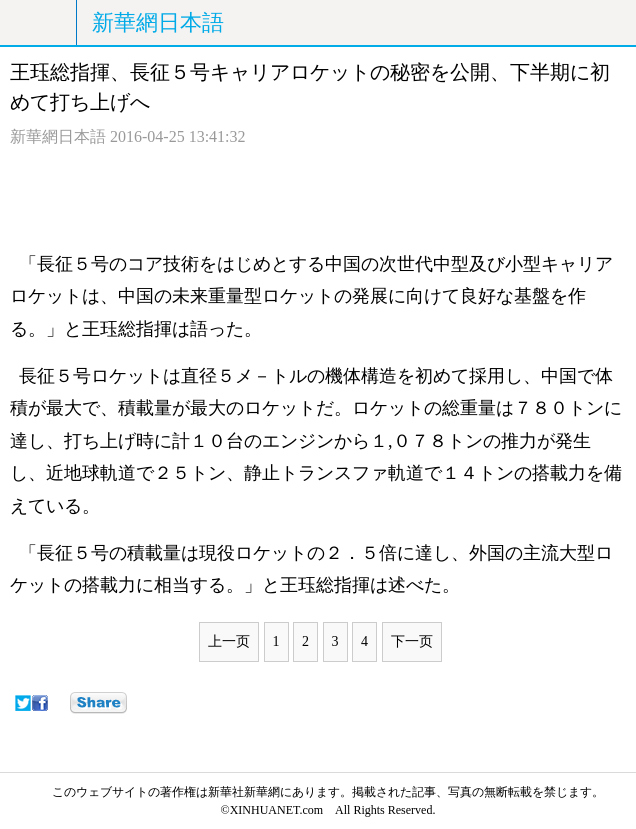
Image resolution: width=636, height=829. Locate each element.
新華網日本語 (158, 22)
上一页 (229, 641)
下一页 (412, 641)
